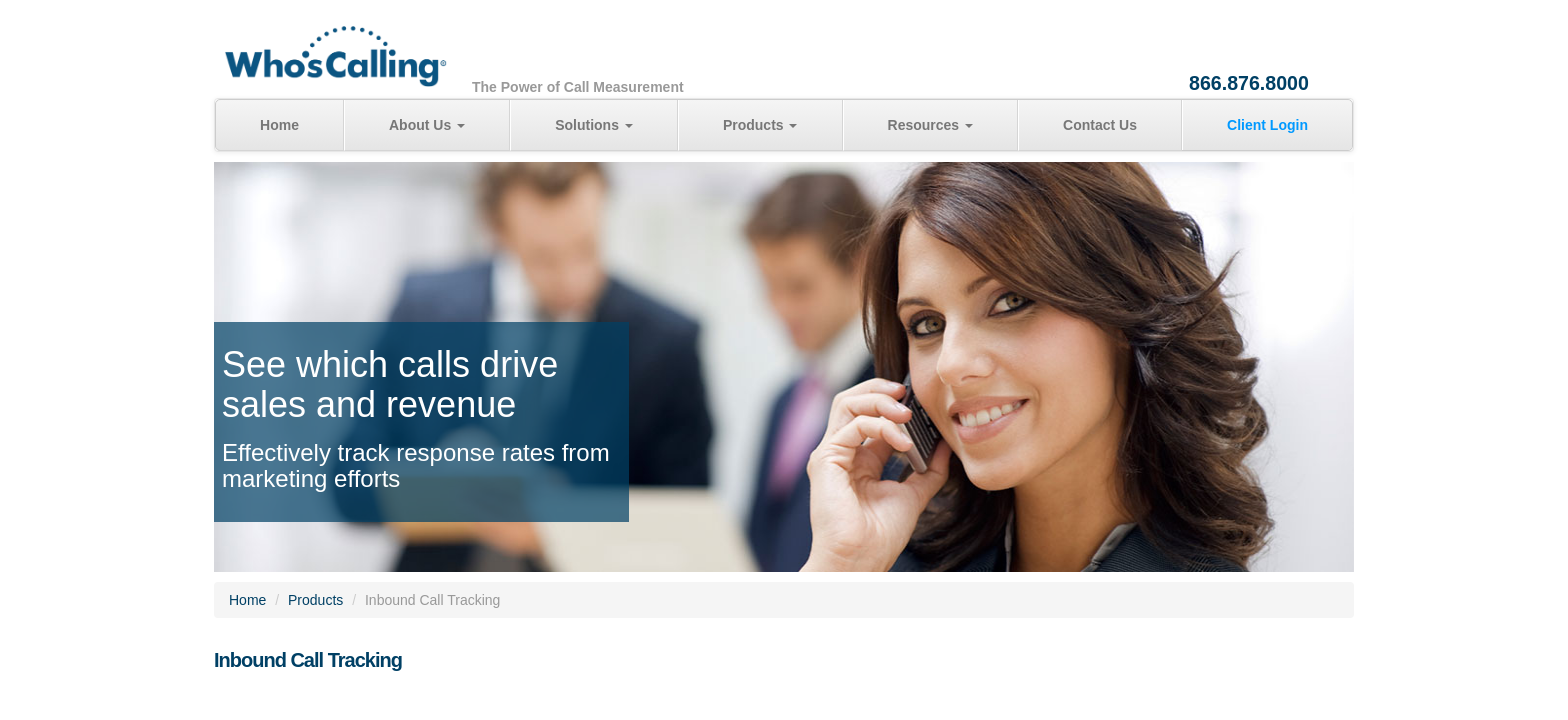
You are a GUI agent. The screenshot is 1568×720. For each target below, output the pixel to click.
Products (760, 125)
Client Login (1267, 125)
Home (279, 125)
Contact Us (1100, 125)
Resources (930, 125)
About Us (427, 125)
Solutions (594, 125)
